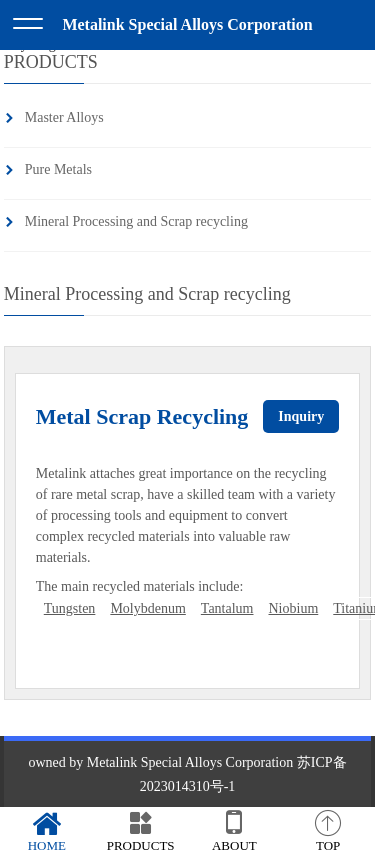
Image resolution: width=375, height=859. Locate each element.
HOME (47, 832)
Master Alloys (64, 117)
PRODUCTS (141, 832)
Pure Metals (58, 169)
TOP (328, 832)
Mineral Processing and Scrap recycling (136, 221)
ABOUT (235, 832)
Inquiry (301, 416)
